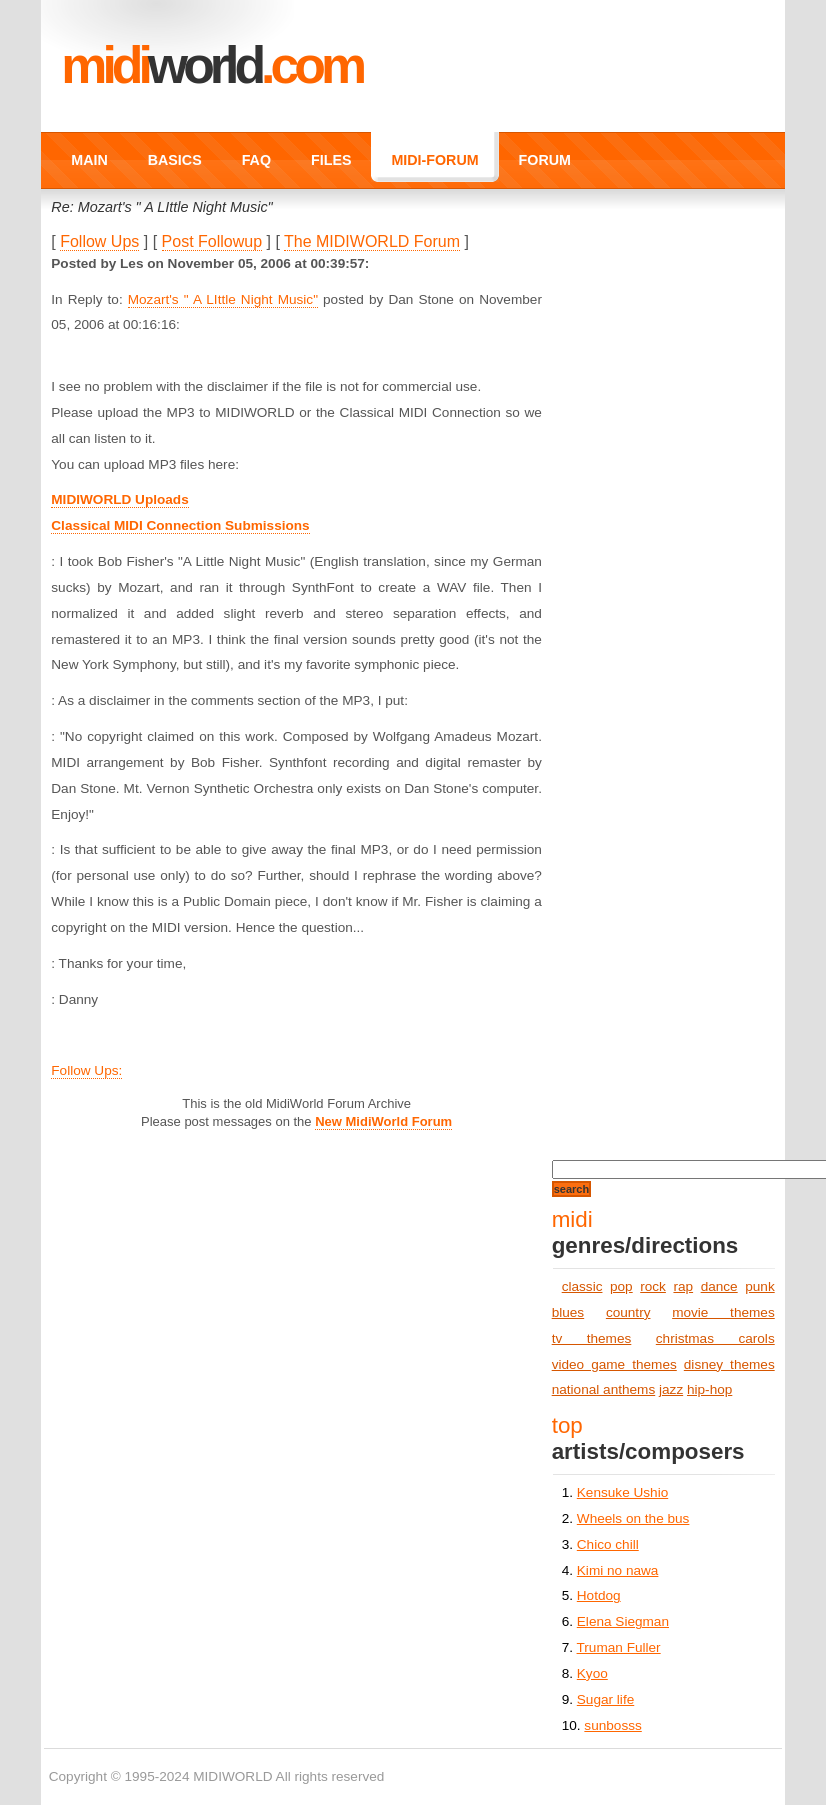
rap (683, 1286)
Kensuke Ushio (622, 1492)
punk (759, 1286)
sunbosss (612, 1725)
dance (719, 1286)
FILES (331, 160)
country (628, 1312)
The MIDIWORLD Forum (372, 241)
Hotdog (599, 1595)
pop (621, 1286)
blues (568, 1312)
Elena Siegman (623, 1621)
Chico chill (608, 1544)
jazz (671, 1389)
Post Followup (212, 241)
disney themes (729, 1364)
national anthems (604, 1389)
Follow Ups (99, 241)
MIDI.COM (211, 65)
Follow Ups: (86, 1070)
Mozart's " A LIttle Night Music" (223, 299)
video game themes (614, 1364)
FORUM (545, 160)
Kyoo (592, 1673)
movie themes (723, 1312)
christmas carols (715, 1338)
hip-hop (709, 1389)
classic (582, 1286)
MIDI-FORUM (434, 160)
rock (653, 1286)
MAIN (89, 160)
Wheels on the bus (633, 1518)
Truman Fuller (619, 1647)
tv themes (592, 1338)
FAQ (256, 160)
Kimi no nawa (618, 1570)
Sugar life (605, 1699)
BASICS (175, 160)
